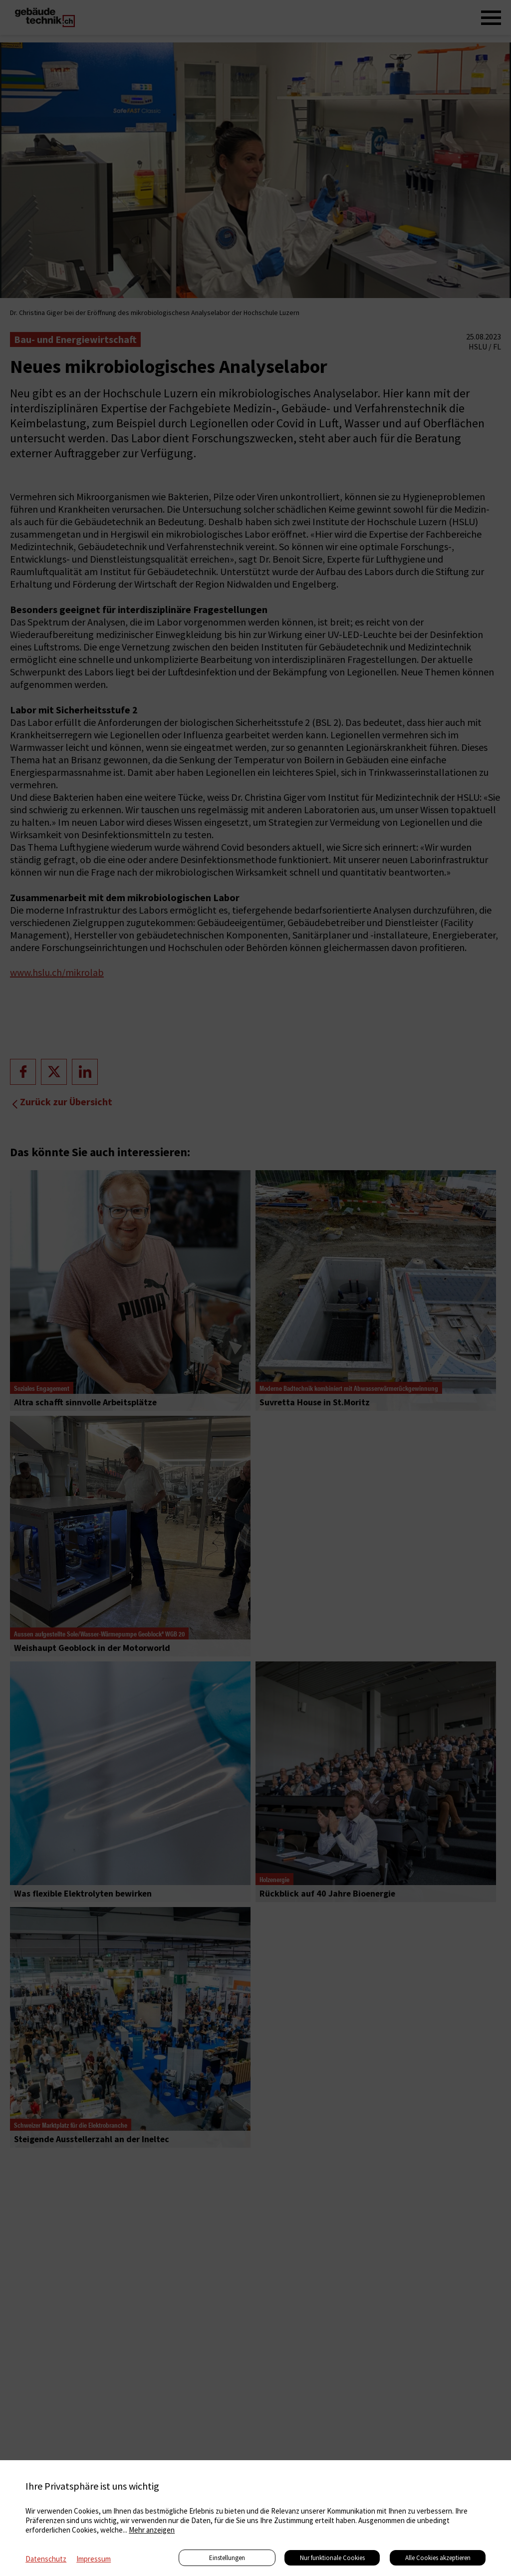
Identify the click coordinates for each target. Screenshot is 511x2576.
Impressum (93, 2559)
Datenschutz (45, 2559)
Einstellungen (227, 2558)
